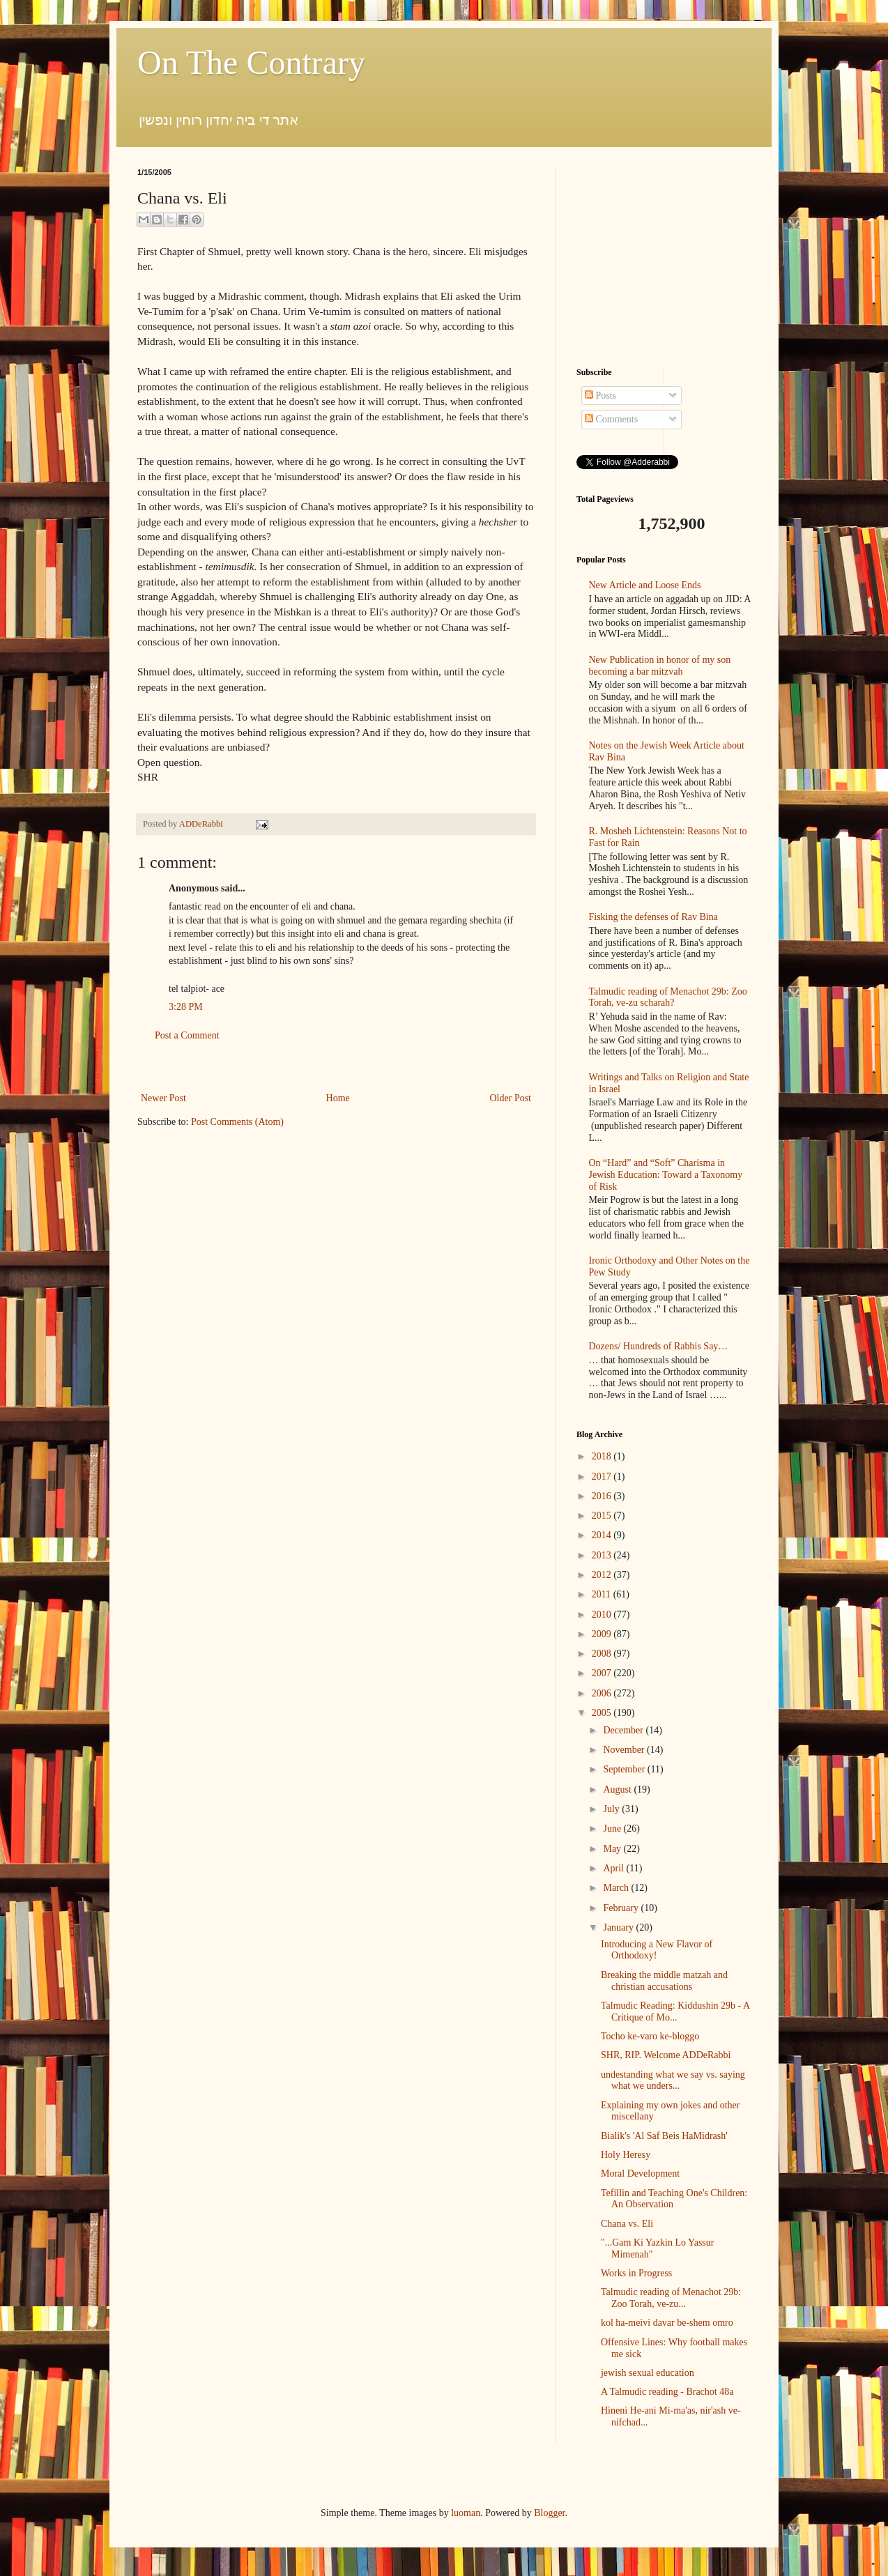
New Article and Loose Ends (645, 585)
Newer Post (163, 1098)
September (625, 1769)
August (618, 1789)
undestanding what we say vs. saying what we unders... (673, 2080)
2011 (602, 1594)
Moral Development (640, 2173)
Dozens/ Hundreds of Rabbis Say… (658, 1346)
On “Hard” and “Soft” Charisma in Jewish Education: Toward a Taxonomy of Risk (666, 1175)
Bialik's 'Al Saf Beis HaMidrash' (664, 2136)
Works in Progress (636, 2273)
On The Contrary (251, 62)
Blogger (549, 2513)
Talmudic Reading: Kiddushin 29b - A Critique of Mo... (675, 2011)
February (622, 1908)
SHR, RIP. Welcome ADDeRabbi (665, 2055)
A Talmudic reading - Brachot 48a (667, 2391)
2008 (603, 1653)
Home (338, 1098)
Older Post (511, 1098)
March (617, 1888)
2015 (603, 1515)
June (613, 1828)
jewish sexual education (647, 2373)
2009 (603, 1634)
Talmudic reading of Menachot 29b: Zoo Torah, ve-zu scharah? (668, 997)
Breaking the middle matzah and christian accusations (664, 1981)
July (612, 1809)
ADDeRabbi (202, 824)
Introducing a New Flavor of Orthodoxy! (656, 1950)
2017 (603, 1476)
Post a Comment (187, 1035)
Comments (611, 419)
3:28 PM (186, 1007)
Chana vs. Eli (627, 2223)
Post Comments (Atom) (237, 1122)
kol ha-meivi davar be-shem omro (667, 2322)
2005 (603, 1713)
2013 (603, 1555)
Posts (600, 395)
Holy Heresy (625, 2154)
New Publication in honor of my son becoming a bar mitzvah (660, 665)
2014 (603, 1535)
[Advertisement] (336, 1066)
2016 (603, 1496)
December (624, 1730)
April (614, 1868)
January (619, 1927)
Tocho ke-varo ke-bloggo (650, 2036)
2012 (603, 1575)
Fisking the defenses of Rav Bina (653, 917)
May (613, 1848)
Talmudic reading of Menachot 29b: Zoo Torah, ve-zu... (671, 2298)
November (625, 1750)
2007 (603, 1673)
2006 (603, 1693)
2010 (603, 1614)
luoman (465, 2513)
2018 (603, 1456)
